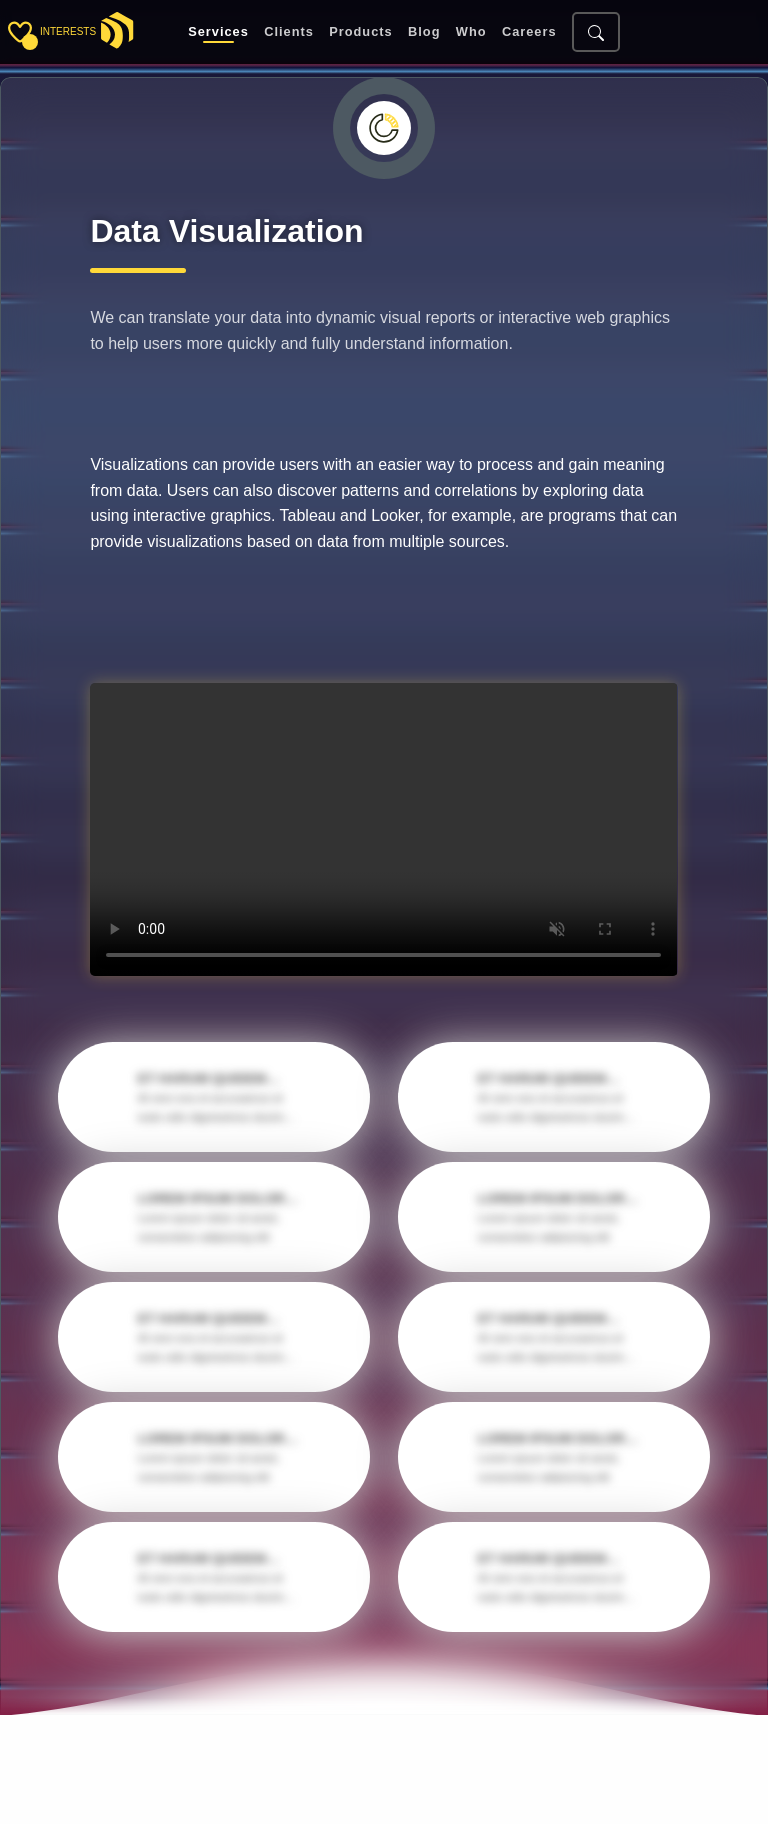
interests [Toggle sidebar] (68, 31)
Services (218, 32)
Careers (529, 32)
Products (360, 32)
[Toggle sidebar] (20, 32)
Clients (289, 32)
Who (471, 32)
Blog (424, 32)
